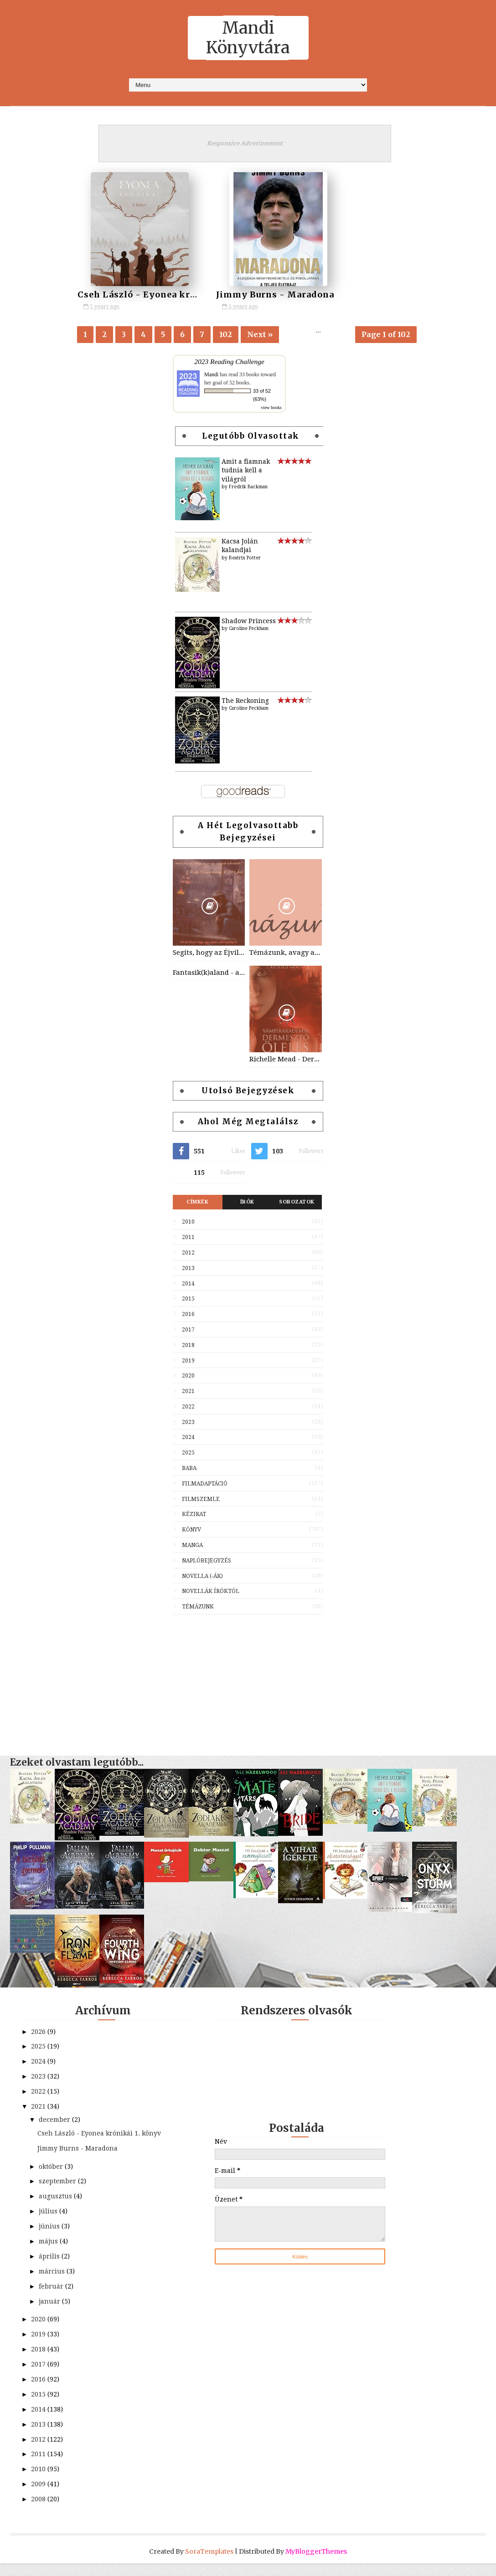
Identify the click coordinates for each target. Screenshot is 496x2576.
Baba (189, 1470)
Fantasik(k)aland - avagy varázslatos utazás (209, 975)
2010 (188, 1224)
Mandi (211, 377)
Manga (192, 1547)
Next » (260, 335)
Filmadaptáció (204, 1486)
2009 (39, 2496)
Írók (247, 1205)
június (50, 2239)
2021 (188, 1393)
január (50, 2313)
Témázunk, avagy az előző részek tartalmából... (285, 955)
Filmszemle (201, 1501)
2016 (188, 1316)
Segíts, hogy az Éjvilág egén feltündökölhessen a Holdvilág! (209, 955)
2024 (188, 1440)
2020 (188, 1378)
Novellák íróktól (210, 1594)
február (52, 2298)
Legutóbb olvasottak (251, 438)
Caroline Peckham (249, 630)
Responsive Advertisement (245, 143)
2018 (188, 1347)
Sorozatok (297, 1205)
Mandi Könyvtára (248, 38)
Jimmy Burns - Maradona (249, 294)
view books (271, 409)
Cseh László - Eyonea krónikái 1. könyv (169, 294)
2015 (188, 1301)
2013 (188, 1270)
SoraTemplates (209, 2564)
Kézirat (194, 1517)
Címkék (197, 1205)
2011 (188, 1239)
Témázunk (198, 1609)
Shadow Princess (249, 623)
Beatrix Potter (245, 560)
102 (225, 335)
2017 (188, 1332)
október (52, 2178)
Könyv (191, 1532)
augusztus (56, 2208)
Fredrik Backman (248, 489)
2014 (188, 1286)
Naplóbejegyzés (206, 1563)
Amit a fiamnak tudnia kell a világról (246, 472)
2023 (188, 1424)
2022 (188, 1409)
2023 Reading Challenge (229, 364)
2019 (188, 1363)
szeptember (58, 2193)
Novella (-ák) (202, 1578)
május (49, 2254)
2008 (39, 2511)
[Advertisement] (248, 1683)
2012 (188, 1255)
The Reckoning (245, 703)
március (53, 2283)
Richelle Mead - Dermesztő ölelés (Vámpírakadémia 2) (285, 1061)
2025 (188, 1455)
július (49, 2224)
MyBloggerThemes (316, 2564)
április (50, 2269)
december (55, 2122)
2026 (39, 2034)
